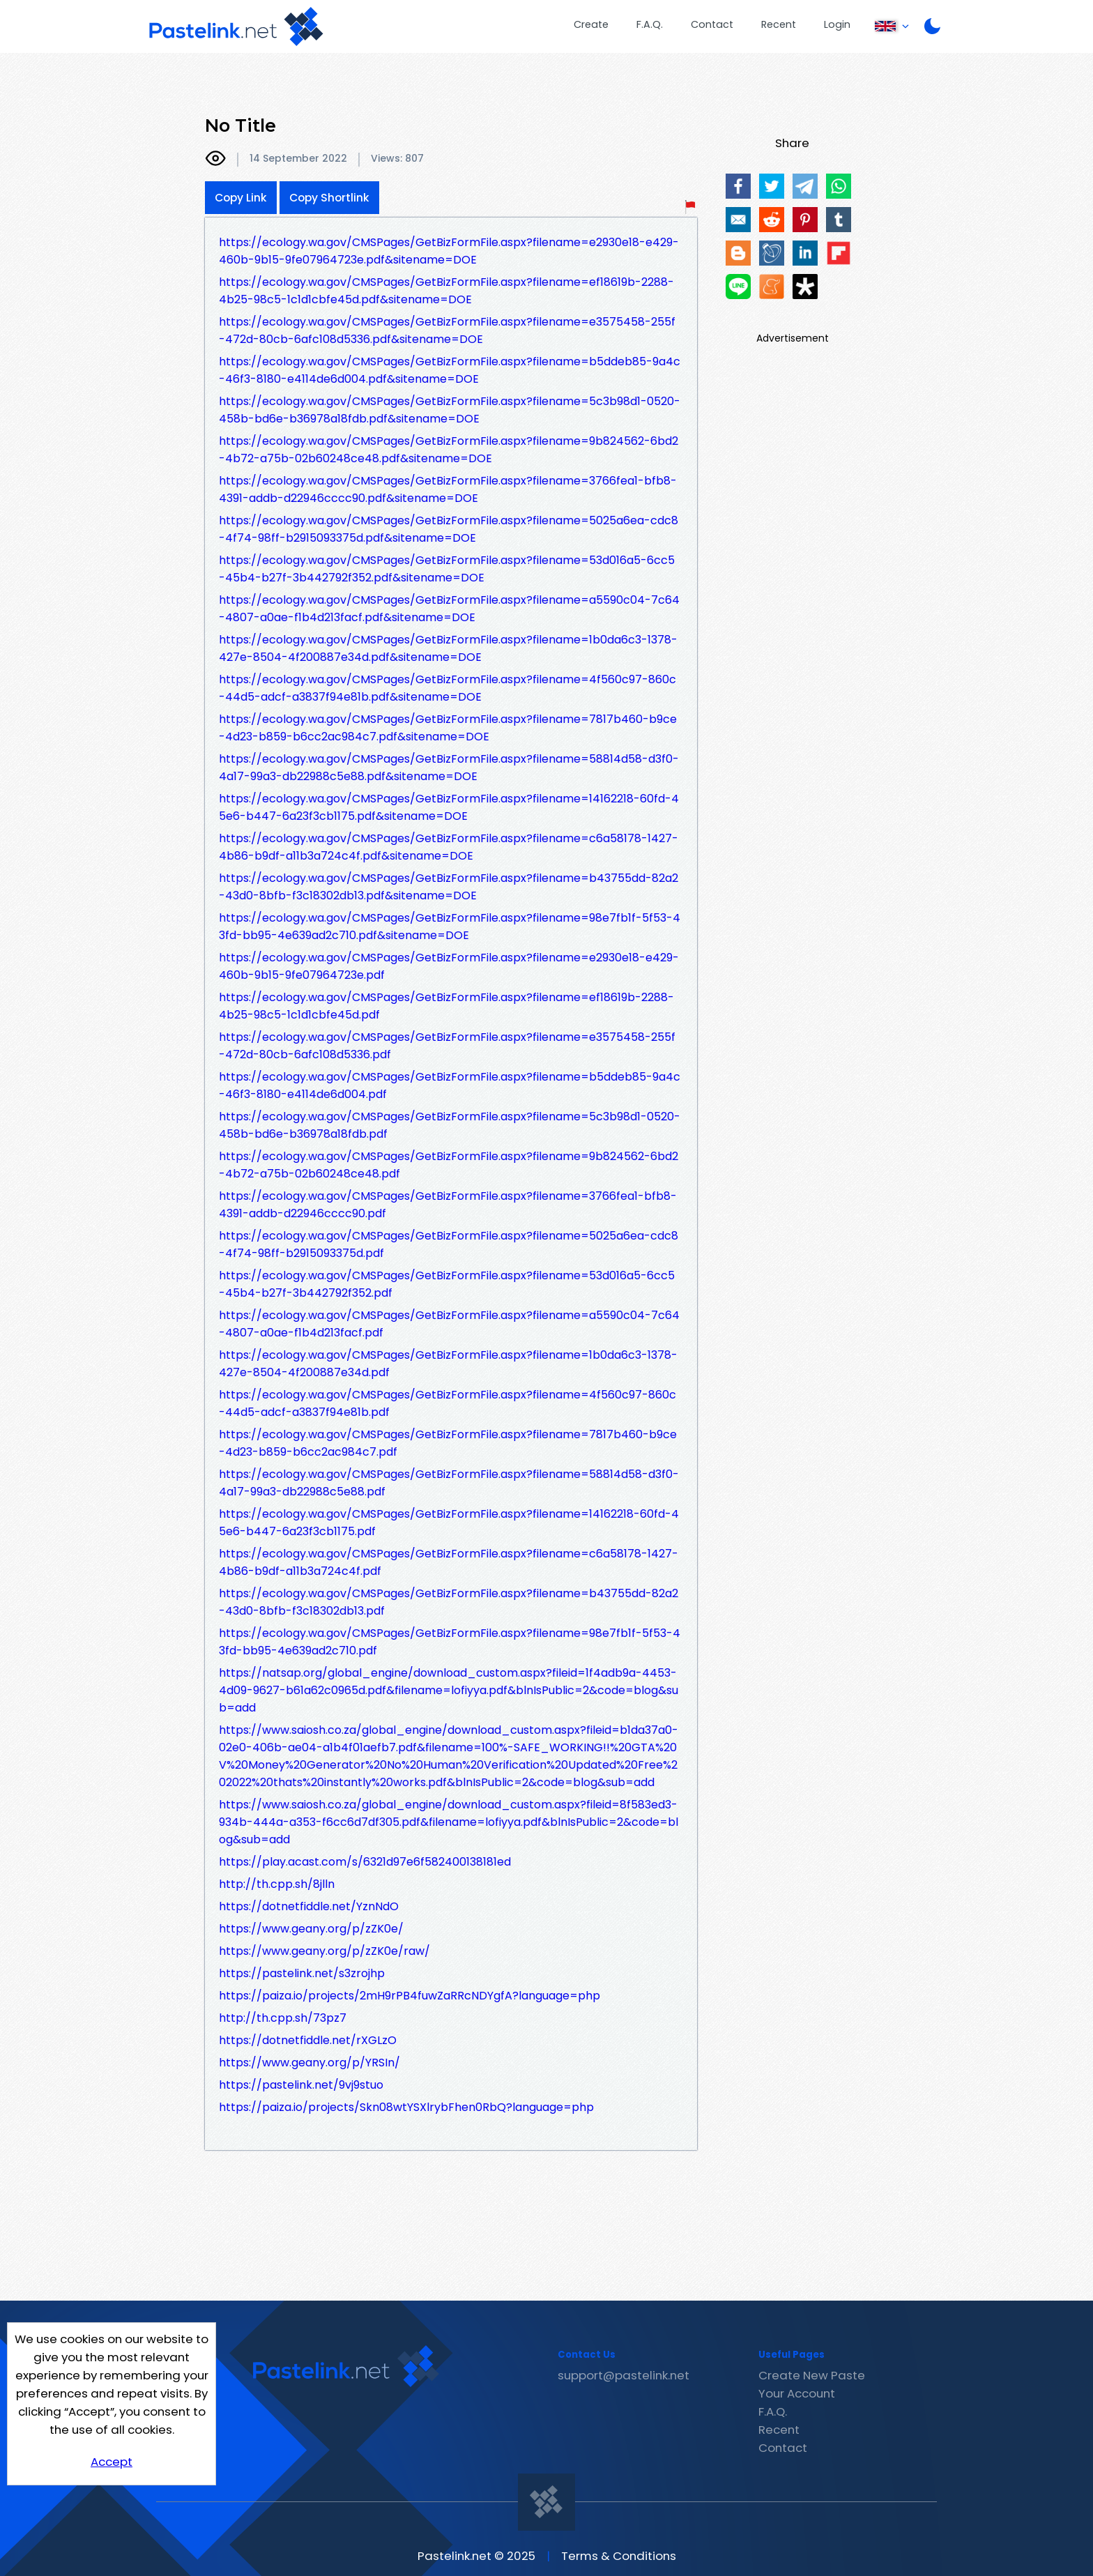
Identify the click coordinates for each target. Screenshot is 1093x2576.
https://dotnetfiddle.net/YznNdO (309, 1906)
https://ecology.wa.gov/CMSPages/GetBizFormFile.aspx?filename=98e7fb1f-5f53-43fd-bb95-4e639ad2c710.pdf (449, 1642)
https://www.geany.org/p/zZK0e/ (311, 1929)
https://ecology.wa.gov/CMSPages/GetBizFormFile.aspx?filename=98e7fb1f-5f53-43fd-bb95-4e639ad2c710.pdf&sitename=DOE (449, 926)
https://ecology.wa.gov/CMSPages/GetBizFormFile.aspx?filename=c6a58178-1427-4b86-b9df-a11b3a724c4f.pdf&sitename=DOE (448, 847)
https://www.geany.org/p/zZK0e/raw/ (324, 1951)
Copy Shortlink (329, 197)
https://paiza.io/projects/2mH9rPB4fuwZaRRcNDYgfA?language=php (409, 1996)
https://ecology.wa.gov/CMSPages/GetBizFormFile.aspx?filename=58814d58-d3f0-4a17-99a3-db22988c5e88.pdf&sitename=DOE (449, 767)
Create (591, 24)
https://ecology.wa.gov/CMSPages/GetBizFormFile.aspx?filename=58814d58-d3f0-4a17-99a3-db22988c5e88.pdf (449, 1483)
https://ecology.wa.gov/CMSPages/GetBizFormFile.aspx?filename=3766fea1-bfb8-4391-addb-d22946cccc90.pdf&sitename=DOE (448, 489)
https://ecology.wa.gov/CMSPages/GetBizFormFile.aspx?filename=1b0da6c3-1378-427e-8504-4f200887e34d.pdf (448, 1363)
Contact (712, 24)
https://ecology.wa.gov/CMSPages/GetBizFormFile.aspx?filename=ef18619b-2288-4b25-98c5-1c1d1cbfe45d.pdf (446, 1006)
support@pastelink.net (623, 2375)
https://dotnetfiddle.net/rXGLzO (308, 2040)
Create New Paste (811, 2375)
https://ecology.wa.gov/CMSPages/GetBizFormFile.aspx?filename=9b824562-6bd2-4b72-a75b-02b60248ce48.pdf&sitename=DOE (448, 449)
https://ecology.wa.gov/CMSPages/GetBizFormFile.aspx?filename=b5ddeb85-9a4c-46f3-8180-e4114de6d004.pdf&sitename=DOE (449, 370)
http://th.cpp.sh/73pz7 (282, 2018)
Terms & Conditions (618, 2555)
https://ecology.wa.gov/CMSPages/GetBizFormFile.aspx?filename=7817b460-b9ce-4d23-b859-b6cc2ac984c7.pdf (448, 1443)
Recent (778, 24)
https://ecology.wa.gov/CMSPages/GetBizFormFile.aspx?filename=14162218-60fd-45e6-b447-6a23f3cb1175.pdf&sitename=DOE (449, 807)
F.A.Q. (649, 24)
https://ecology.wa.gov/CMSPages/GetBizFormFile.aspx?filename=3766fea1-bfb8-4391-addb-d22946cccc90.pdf (448, 1204)
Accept (111, 2461)
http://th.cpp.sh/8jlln (277, 1884)
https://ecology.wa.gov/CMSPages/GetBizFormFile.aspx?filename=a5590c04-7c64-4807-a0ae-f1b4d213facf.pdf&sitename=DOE (449, 608)
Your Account (796, 2393)
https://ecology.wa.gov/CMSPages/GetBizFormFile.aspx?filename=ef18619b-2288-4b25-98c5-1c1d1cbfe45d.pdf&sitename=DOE (446, 290)
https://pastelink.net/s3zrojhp (302, 1973)
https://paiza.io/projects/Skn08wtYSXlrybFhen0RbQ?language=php (406, 2107)
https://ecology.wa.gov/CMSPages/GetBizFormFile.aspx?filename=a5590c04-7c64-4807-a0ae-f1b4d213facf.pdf (449, 1324)
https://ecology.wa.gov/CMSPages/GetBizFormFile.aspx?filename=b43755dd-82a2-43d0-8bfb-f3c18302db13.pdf (448, 1602)
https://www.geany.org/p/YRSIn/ (309, 2063)
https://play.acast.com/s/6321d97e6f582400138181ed (365, 1862)
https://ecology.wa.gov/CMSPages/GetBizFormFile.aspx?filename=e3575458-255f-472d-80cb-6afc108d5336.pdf (447, 1045)
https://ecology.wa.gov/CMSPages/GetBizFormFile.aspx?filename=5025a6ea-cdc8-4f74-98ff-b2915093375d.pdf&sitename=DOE (448, 529)
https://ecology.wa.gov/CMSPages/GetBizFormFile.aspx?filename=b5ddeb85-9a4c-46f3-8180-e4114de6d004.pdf (449, 1085)
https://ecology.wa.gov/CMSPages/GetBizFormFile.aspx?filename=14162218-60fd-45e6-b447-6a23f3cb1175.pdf (449, 1522)
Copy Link (241, 197)
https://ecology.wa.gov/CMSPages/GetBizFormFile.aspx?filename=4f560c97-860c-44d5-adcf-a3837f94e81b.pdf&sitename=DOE (447, 688)
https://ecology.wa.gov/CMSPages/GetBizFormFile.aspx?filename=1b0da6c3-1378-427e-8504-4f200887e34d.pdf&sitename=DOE (448, 648)
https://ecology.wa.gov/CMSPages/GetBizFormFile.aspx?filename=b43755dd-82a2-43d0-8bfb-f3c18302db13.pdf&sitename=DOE (448, 887)
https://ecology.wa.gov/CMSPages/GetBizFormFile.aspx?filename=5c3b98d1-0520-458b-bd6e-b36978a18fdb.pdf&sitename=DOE (449, 410)
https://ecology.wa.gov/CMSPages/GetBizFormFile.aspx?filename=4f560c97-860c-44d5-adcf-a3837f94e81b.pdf (447, 1403)
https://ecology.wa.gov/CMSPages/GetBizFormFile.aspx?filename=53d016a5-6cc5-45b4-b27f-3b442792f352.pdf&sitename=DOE (447, 569)
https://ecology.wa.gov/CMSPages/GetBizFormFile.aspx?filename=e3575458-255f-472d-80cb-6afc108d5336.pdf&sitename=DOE (447, 330)
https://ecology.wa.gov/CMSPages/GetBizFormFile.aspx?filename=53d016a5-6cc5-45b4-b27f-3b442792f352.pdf (447, 1284)
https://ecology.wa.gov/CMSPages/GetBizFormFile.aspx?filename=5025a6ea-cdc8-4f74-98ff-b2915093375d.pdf (448, 1244)
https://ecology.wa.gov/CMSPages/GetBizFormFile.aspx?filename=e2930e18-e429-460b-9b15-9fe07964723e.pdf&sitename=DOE (449, 251)
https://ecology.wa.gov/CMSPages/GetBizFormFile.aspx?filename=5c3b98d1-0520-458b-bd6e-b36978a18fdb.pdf (449, 1125)
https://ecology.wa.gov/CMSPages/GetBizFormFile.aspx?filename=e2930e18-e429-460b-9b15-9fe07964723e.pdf (449, 966)
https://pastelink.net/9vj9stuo (301, 2085)
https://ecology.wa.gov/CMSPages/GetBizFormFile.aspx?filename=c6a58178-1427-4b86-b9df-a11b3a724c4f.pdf (448, 1562)
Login (837, 24)
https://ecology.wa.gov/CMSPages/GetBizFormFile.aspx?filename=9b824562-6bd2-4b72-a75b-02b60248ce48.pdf (448, 1165)
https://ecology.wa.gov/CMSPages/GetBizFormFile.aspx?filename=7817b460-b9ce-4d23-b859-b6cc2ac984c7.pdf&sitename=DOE (448, 728)
